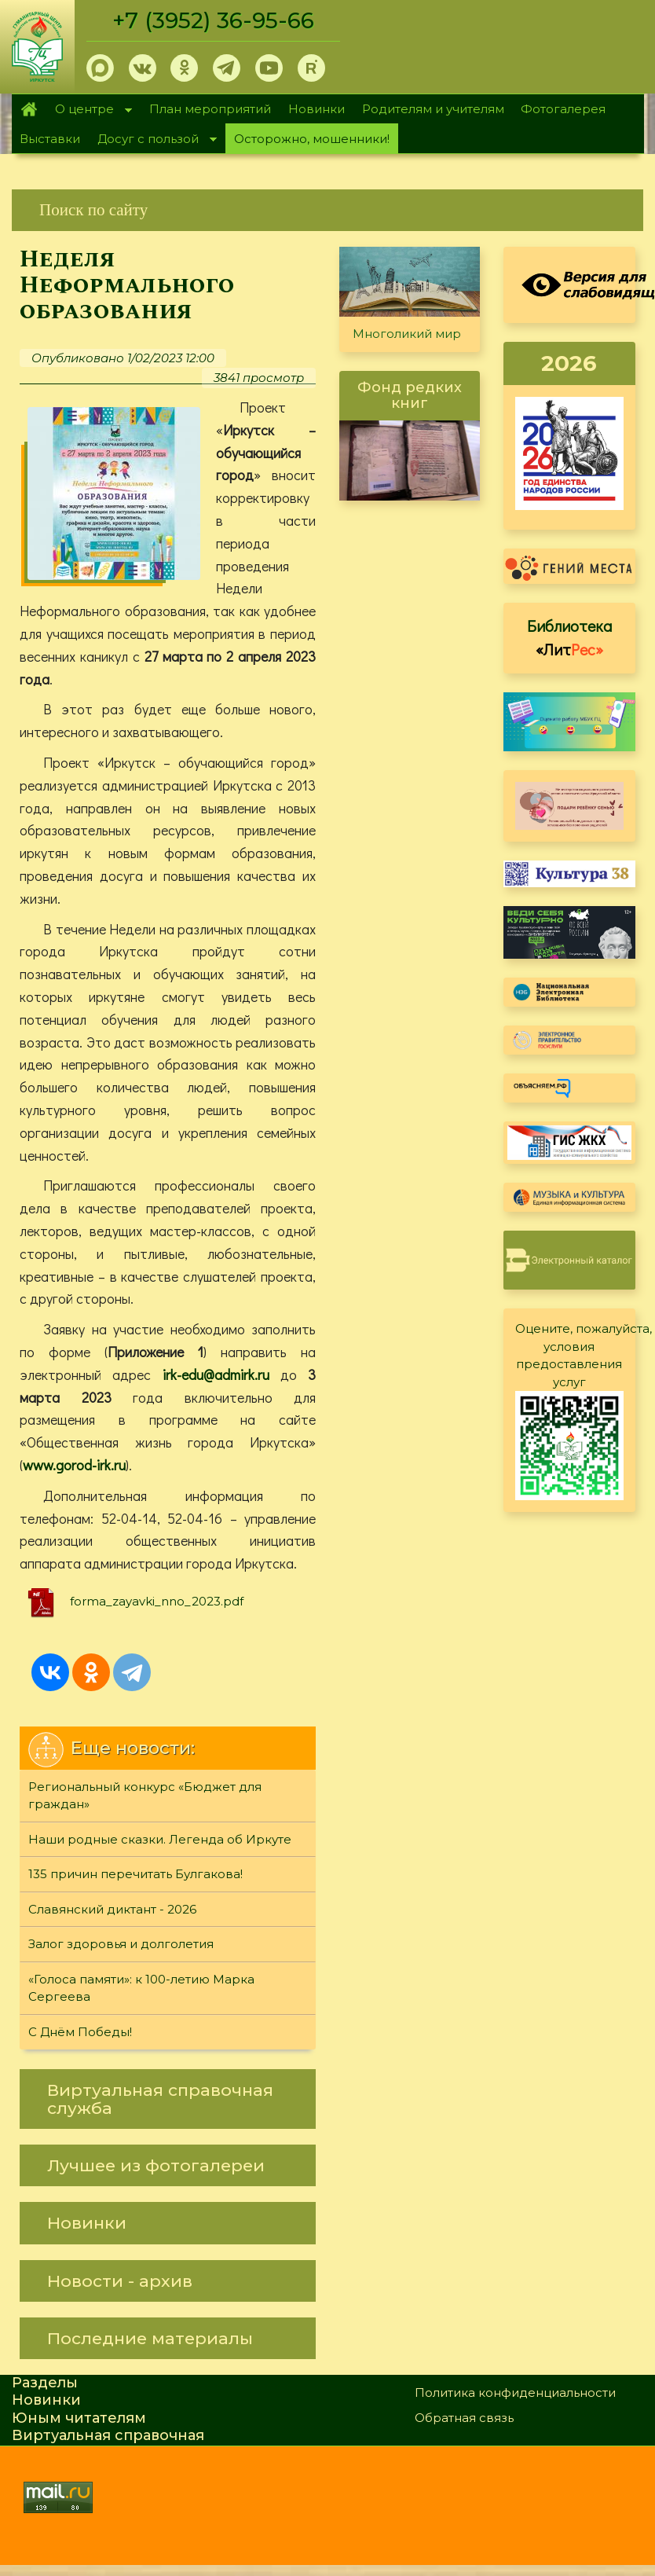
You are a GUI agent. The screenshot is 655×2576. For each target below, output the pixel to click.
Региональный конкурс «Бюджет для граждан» (145, 1795)
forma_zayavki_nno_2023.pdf (156, 1601)
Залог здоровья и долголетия (121, 1943)
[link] (327, 210)
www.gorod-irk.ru (74, 1464)
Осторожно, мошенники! (312, 138)
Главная (29, 109)
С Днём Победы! (80, 2031)
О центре (89, 110)
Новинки (316, 108)
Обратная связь (464, 2417)
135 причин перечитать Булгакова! (135, 1873)
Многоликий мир (407, 333)
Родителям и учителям (433, 108)
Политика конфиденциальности (515, 2392)
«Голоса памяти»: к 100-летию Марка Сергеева (141, 1988)
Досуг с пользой (152, 140)
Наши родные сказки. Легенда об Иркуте (159, 1839)
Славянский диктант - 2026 (112, 1909)
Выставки (50, 138)
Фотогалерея (563, 108)
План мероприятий (210, 108)
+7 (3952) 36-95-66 (213, 20)
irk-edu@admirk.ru (216, 1374)
